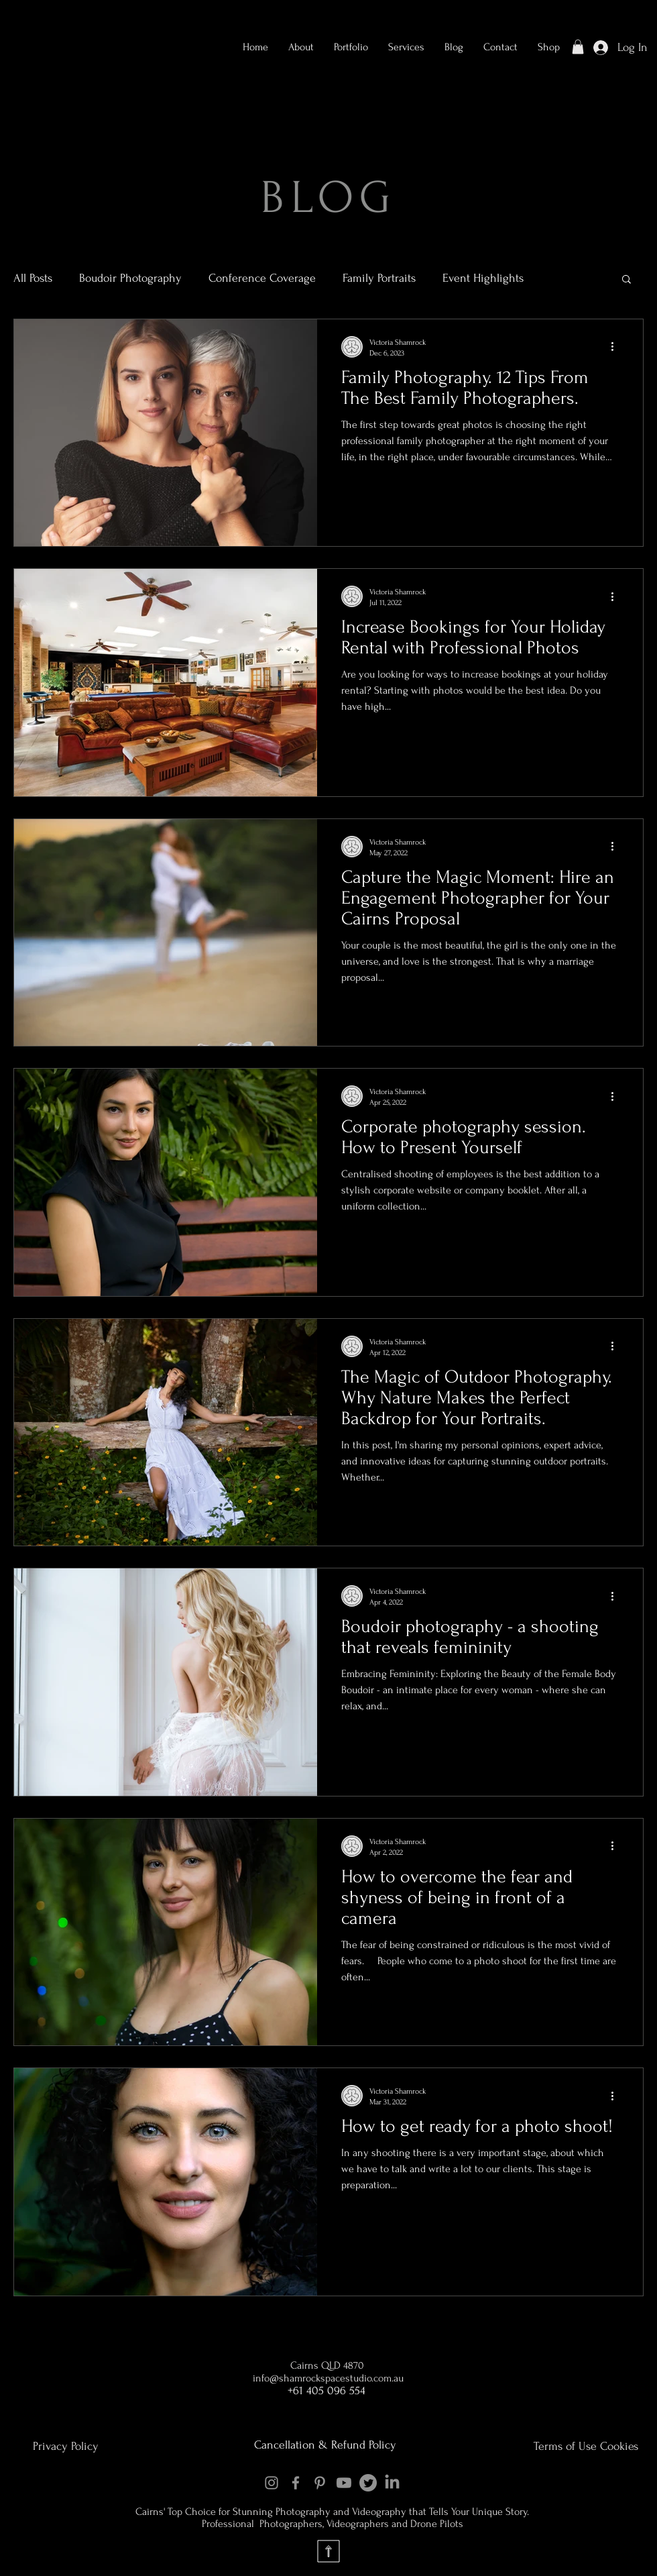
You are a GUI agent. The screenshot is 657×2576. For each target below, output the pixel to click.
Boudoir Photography (130, 278)
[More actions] (617, 347)
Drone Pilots (436, 2524)
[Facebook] (295, 2482)
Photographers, (291, 2524)
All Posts (32, 278)
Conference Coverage (262, 278)
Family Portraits (379, 278)
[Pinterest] (319, 2482)
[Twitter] (368, 2482)
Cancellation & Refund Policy (325, 2444)
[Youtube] (344, 2482)
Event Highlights (483, 278)
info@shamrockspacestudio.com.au (328, 2378)
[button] (351, 47)
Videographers (359, 2524)
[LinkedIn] (392, 2482)
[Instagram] (271, 2482)
